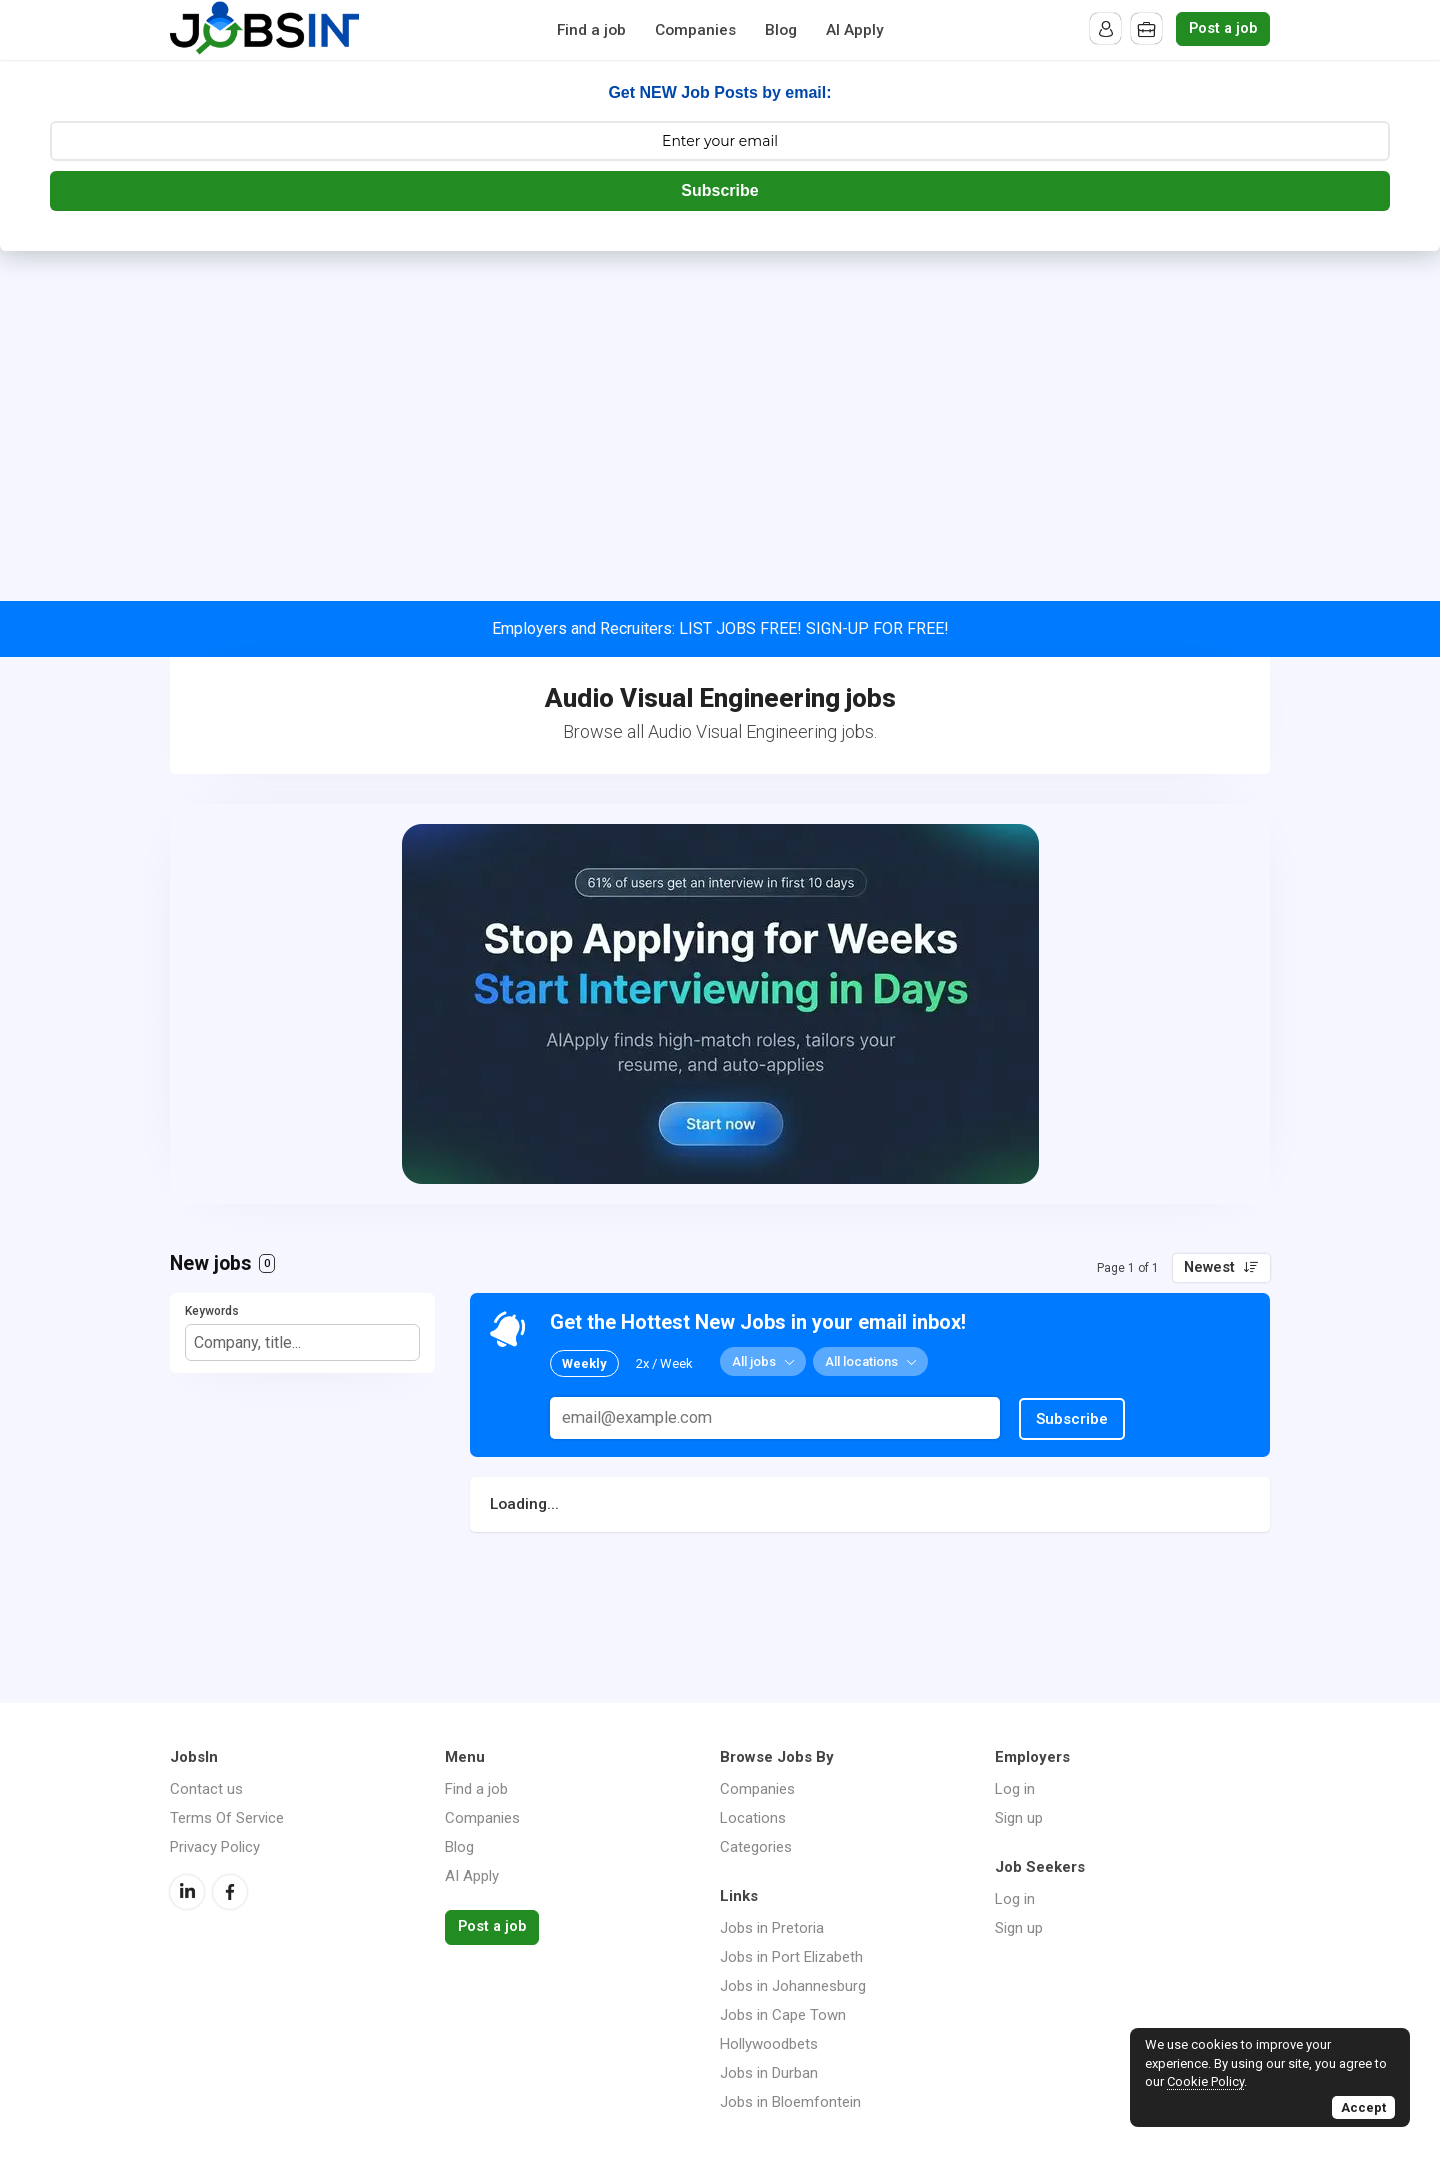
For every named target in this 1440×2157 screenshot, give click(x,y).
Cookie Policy (1205, 2081)
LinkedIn (187, 1892)
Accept (1363, 2107)
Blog (781, 30)
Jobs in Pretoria (772, 1928)
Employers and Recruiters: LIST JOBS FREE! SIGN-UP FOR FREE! (720, 628)
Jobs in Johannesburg (793, 1986)
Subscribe (719, 190)
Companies (695, 30)
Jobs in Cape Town (783, 2015)
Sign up (1019, 1818)
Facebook (230, 1892)
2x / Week (664, 1362)
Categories (756, 1847)
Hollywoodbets (769, 2044)
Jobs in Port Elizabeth (791, 1957)
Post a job (1223, 28)
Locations (753, 1818)
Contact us (206, 1789)
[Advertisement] (720, 401)
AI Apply (855, 30)
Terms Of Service (227, 1818)
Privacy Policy (215, 1847)
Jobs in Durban (769, 2073)
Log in (1015, 1789)
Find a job (591, 30)
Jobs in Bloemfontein (790, 2102)
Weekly (584, 1362)
